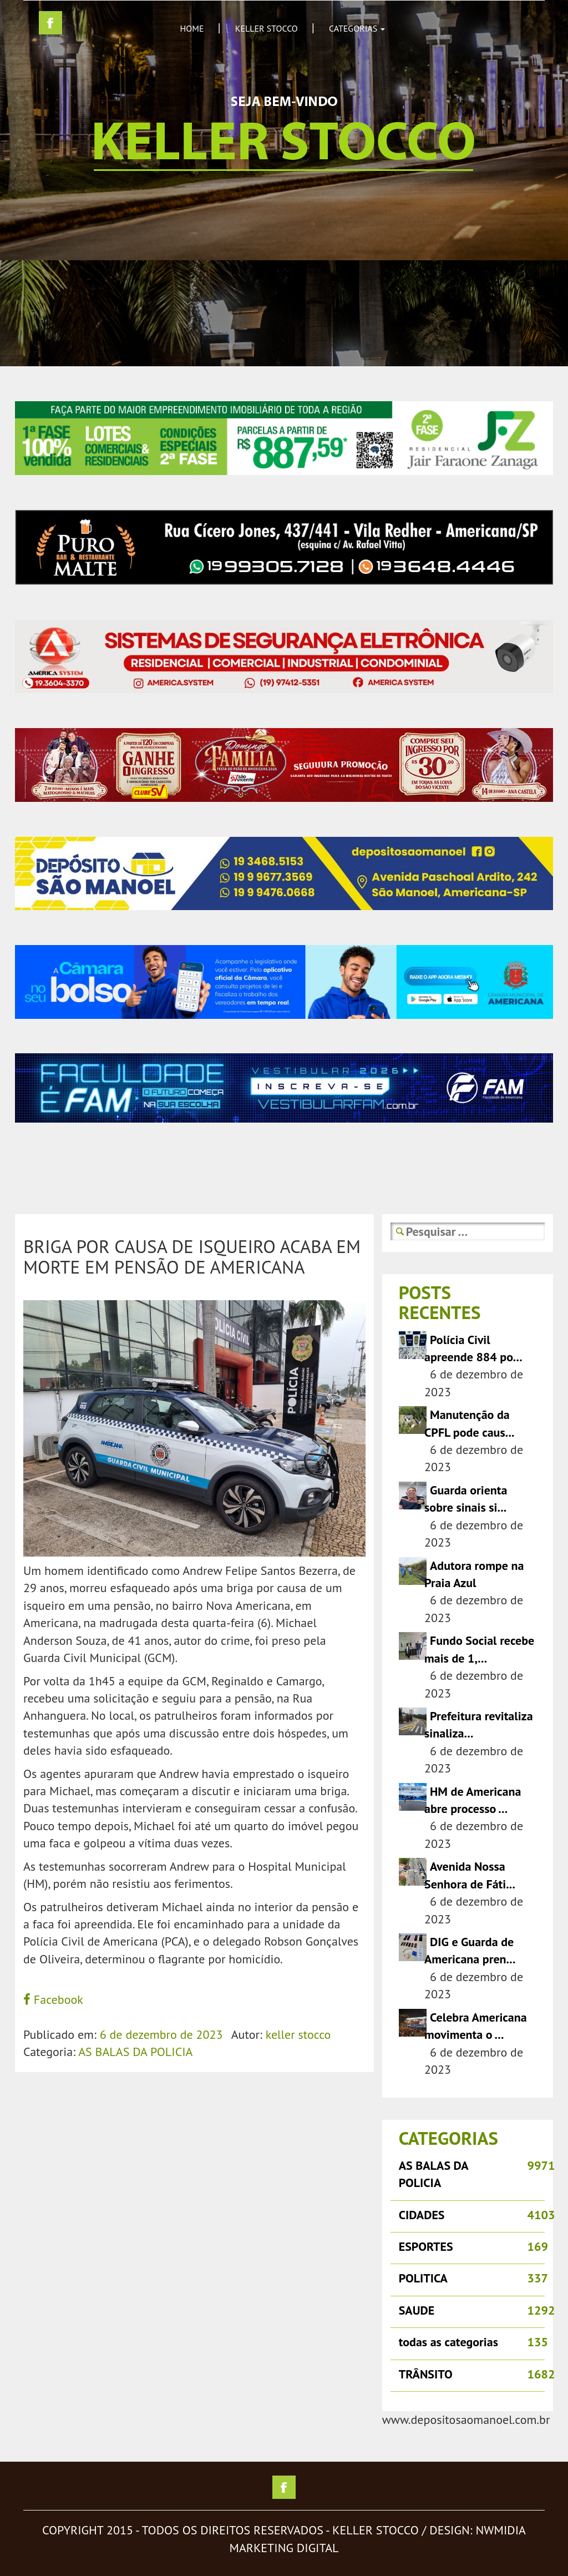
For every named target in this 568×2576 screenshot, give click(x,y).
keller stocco (298, 2034)
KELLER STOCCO (266, 28)
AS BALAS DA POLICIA (135, 2051)
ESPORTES (426, 2246)
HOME (192, 28)
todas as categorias (448, 2342)
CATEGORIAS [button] (357, 28)
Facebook (53, 1999)
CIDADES (422, 2215)
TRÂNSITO (426, 2374)
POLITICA (423, 2278)
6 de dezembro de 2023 (161, 2034)
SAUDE (416, 2310)
